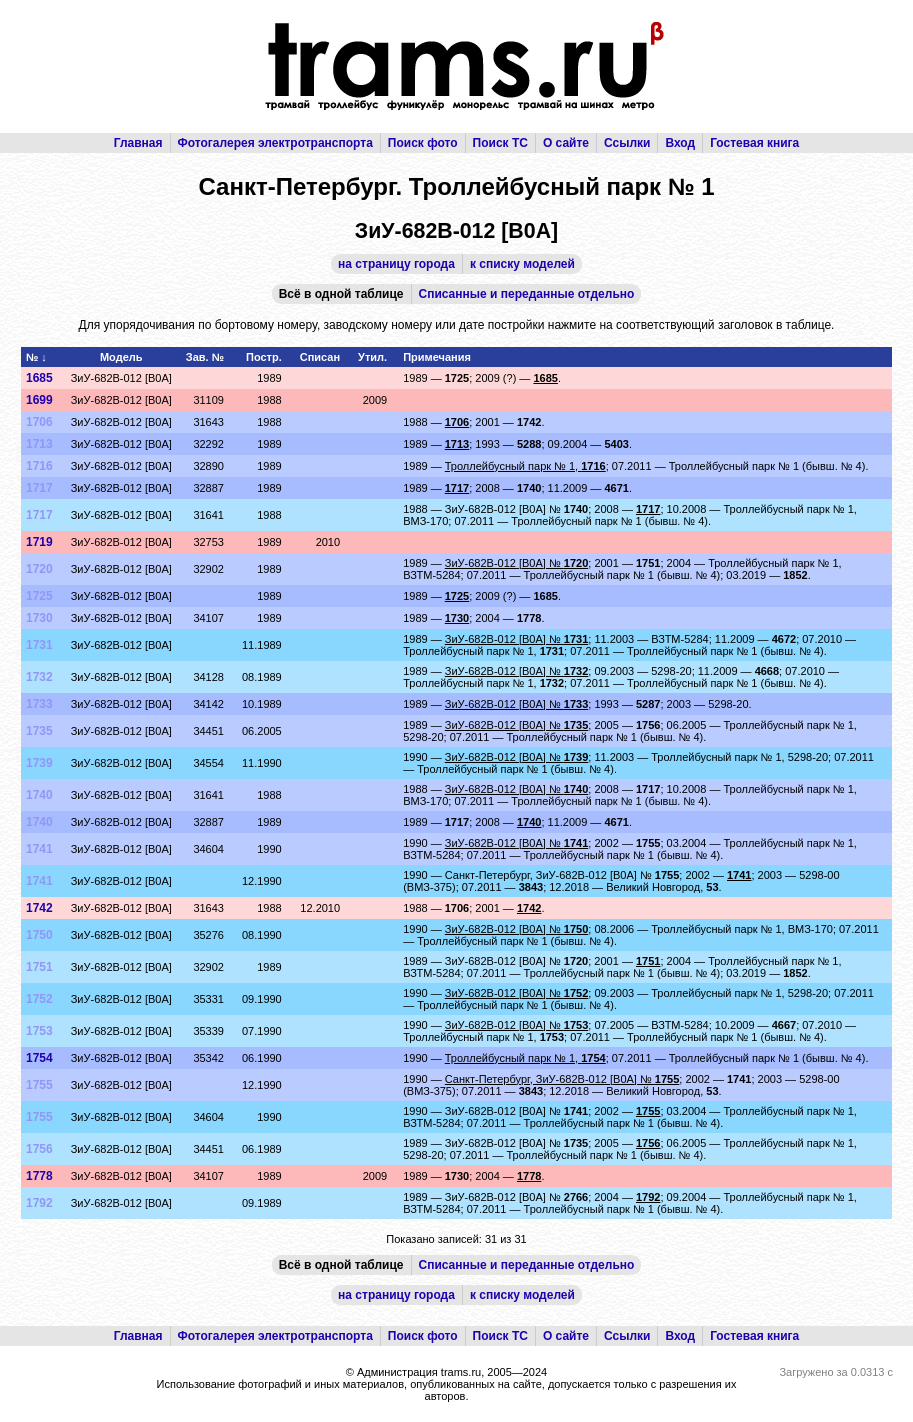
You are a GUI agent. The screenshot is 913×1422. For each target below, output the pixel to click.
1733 (39, 704)
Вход (680, 143)
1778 (39, 1176)
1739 (39, 763)
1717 (39, 488)
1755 (39, 1085)
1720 (39, 569)
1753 (39, 1031)
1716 (39, 466)
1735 (39, 731)
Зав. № (205, 357)
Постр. (264, 357)
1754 (39, 1058)
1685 (39, 378)
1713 (39, 444)
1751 (39, 967)
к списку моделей (522, 264)
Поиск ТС (500, 143)
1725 (39, 596)
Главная (138, 143)
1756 (39, 1149)
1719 (39, 542)
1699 (39, 400)
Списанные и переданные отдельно (527, 294)
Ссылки (627, 143)
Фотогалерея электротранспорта (275, 143)
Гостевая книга (754, 143)
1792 (39, 1203)
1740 (39, 795)
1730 (39, 618)
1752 (39, 999)
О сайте (566, 143)
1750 (39, 935)
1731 (39, 645)
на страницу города (396, 264)
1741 (39, 849)
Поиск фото (423, 143)
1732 (39, 677)
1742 (39, 908)
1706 (39, 422)
